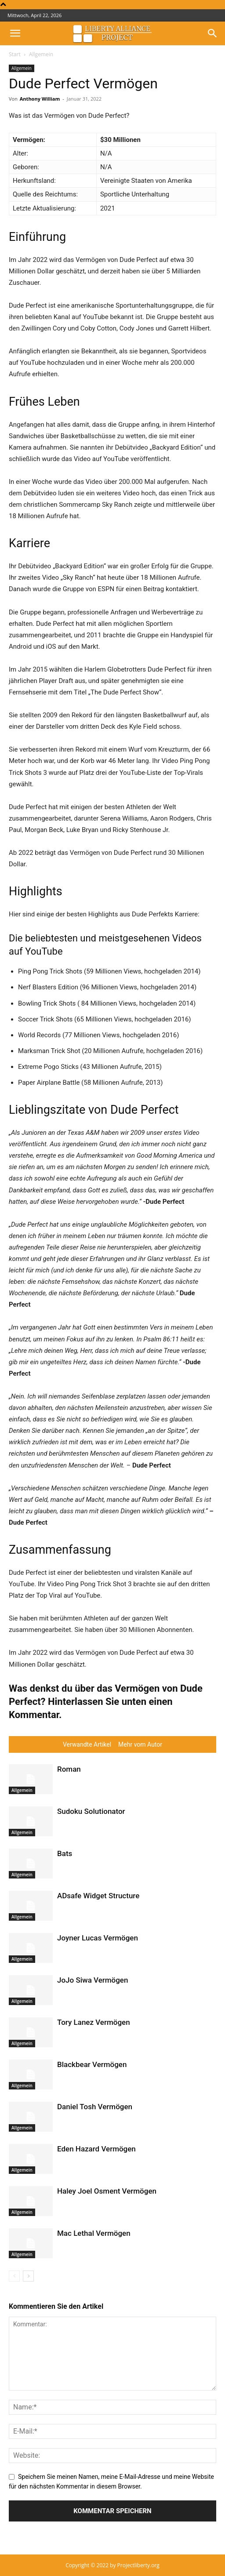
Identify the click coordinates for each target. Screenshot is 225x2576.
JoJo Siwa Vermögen (92, 1980)
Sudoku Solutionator (91, 1811)
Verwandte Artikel (87, 1744)
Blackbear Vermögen (92, 2064)
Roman (69, 1769)
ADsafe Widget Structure (98, 1895)
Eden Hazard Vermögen (96, 2148)
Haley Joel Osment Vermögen (106, 2191)
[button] (15, 33)
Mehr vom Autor (140, 1744)
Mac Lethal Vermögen (94, 2233)
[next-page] (28, 2276)
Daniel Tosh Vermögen (94, 2106)
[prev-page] (14, 2276)
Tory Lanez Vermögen (93, 2022)
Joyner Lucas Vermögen (97, 1937)
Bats (64, 1853)
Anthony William (40, 98)
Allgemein (41, 54)
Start (15, 54)
